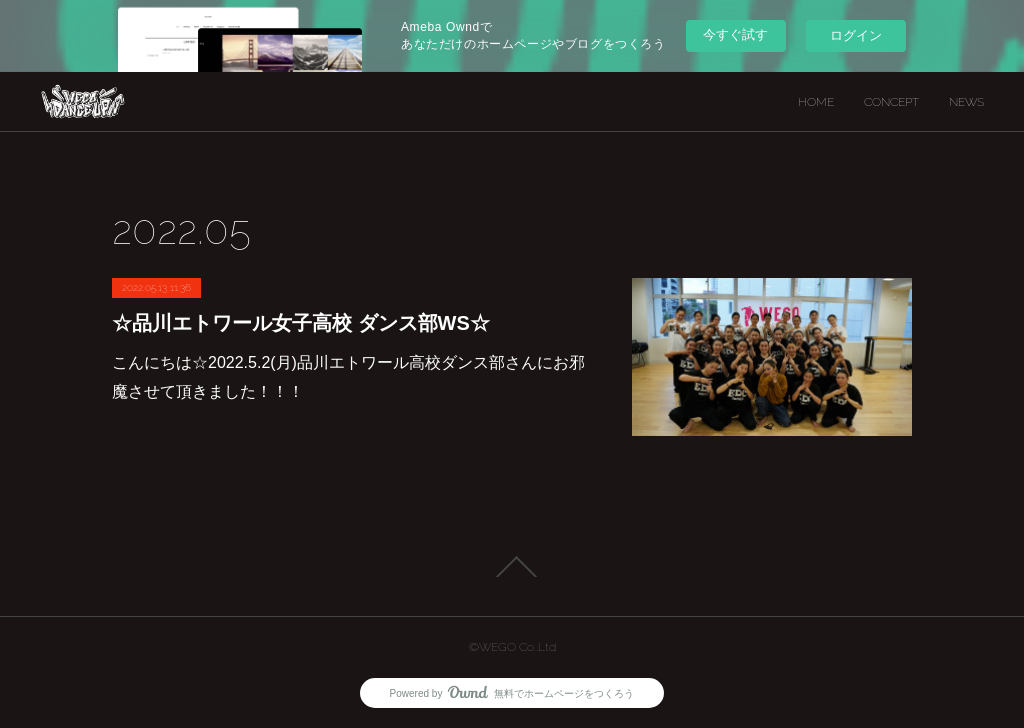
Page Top (512, 567)
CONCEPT (891, 102)
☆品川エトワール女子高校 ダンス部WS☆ (301, 323)
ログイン (856, 35)
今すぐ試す (735, 34)
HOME (816, 102)
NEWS (966, 102)
